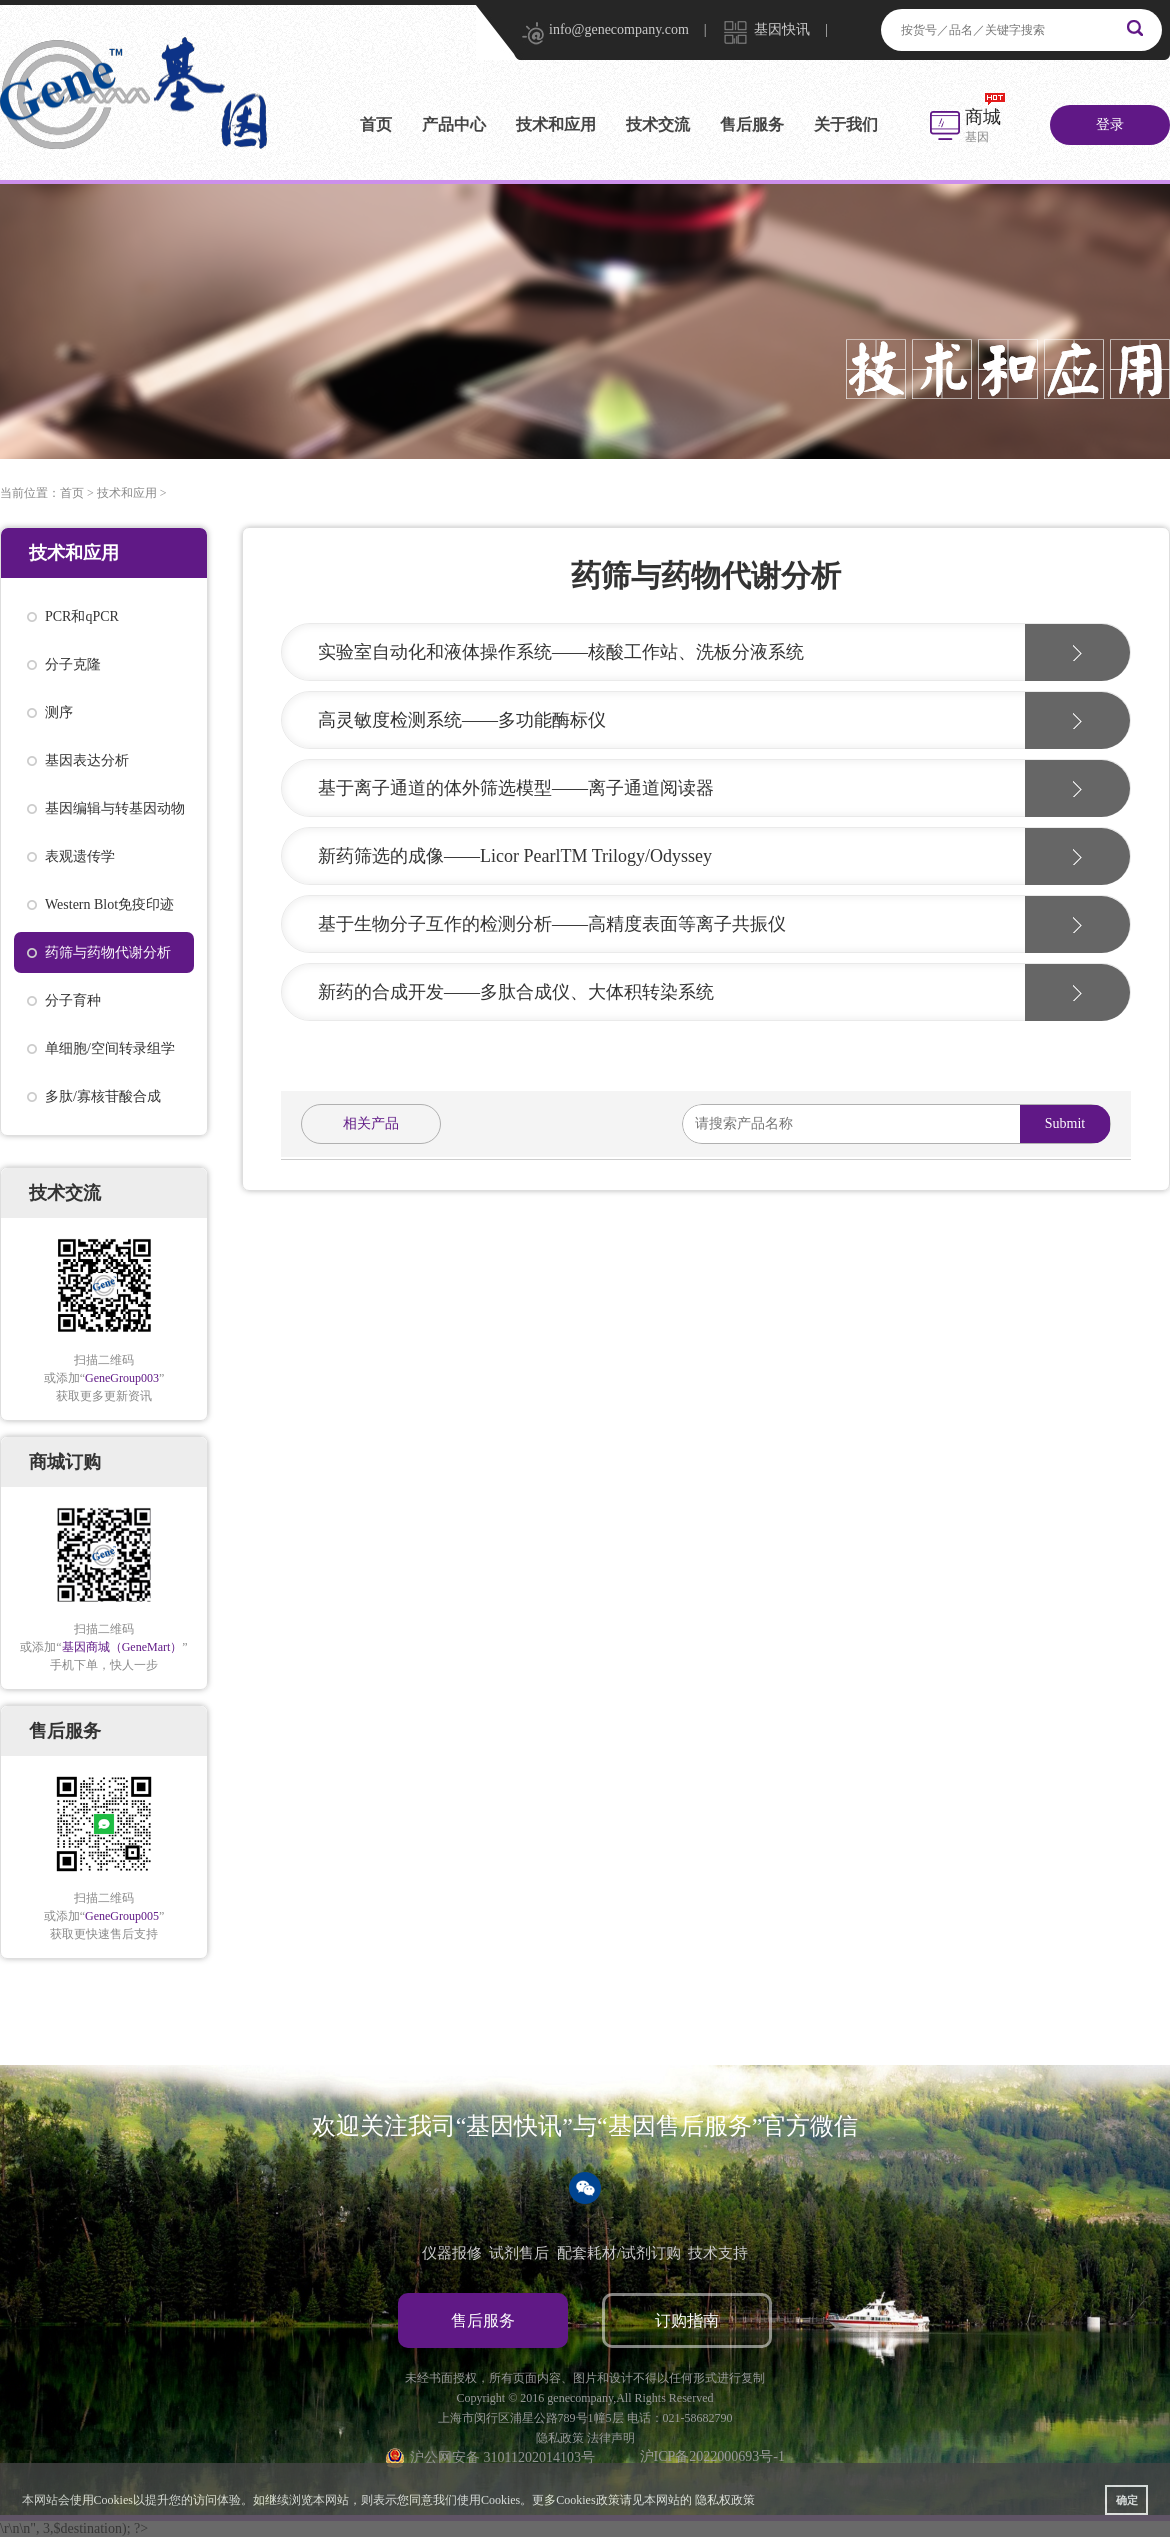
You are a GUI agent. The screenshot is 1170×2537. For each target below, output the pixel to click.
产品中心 (454, 124)
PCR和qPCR (82, 616)
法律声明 (611, 2438)
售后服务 (752, 124)
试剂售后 (519, 2253)
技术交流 (658, 124)
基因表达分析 (87, 760)
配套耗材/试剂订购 (619, 2253)
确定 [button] (1127, 2500)
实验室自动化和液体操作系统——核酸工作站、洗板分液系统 (561, 652)
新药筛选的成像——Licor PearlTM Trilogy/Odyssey (515, 856)
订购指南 (687, 2320)
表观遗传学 (80, 856)
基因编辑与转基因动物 (115, 808)
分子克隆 (73, 664)
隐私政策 (560, 2438)
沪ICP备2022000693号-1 (712, 2456)
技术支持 (718, 2253)
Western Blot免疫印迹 (109, 904)
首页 (376, 124)
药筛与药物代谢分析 (108, 952)
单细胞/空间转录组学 (110, 1048)
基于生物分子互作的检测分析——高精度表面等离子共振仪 (552, 924)
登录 (1110, 124)
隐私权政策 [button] (725, 2500)
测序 (59, 712)
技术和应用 (556, 124)
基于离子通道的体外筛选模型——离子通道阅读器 (516, 788)
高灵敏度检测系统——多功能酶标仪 (462, 720)
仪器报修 (452, 2253)
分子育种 (73, 1000)
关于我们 (846, 124)
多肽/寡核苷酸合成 (103, 1096)
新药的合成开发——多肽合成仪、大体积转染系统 (516, 992)
